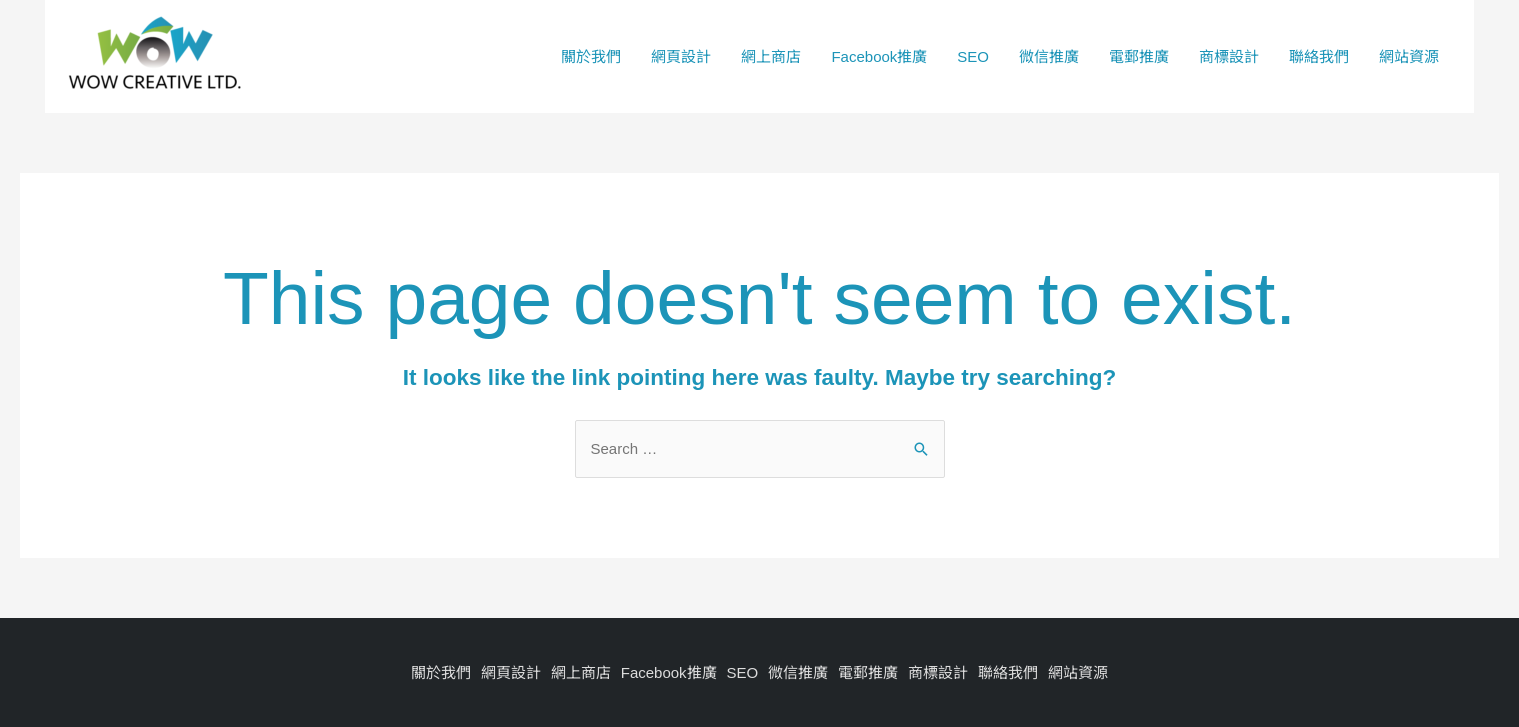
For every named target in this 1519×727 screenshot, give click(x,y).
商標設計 (1229, 56)
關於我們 (591, 56)
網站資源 (1409, 56)
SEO (973, 56)
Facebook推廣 (879, 56)
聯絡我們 (1319, 56)
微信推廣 (1049, 56)
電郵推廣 (1139, 56)
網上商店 (771, 56)
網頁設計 (681, 56)
